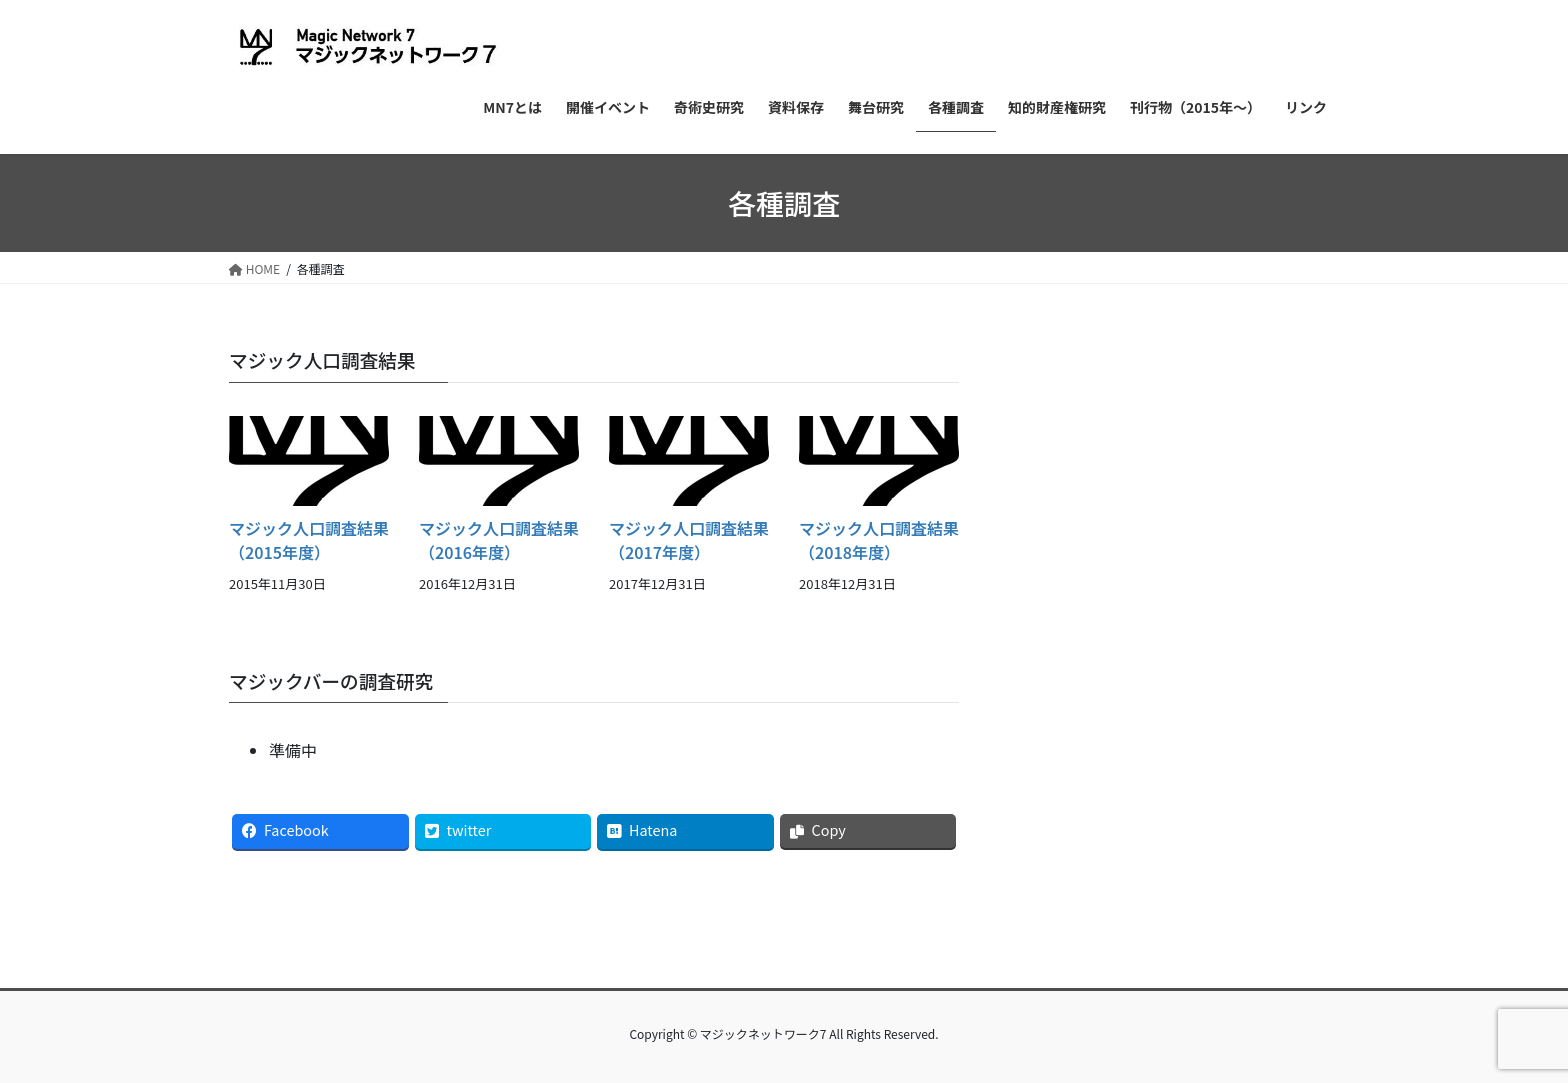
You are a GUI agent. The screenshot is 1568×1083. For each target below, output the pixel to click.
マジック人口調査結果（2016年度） (499, 540)
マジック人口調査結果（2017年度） (689, 540)
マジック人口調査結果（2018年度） (879, 540)
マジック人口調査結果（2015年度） (309, 540)
